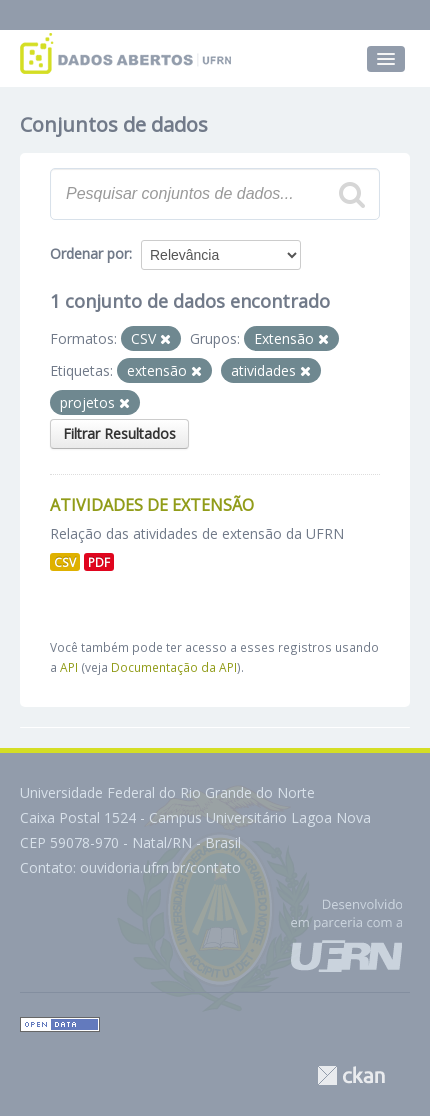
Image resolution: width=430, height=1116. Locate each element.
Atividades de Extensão (152, 505)
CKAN (351, 1075)
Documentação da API (174, 667)
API (69, 667)
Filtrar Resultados (119, 433)
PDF (99, 562)
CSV (65, 562)
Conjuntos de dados (114, 124)
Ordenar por (89, 253)
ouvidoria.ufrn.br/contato (160, 867)
